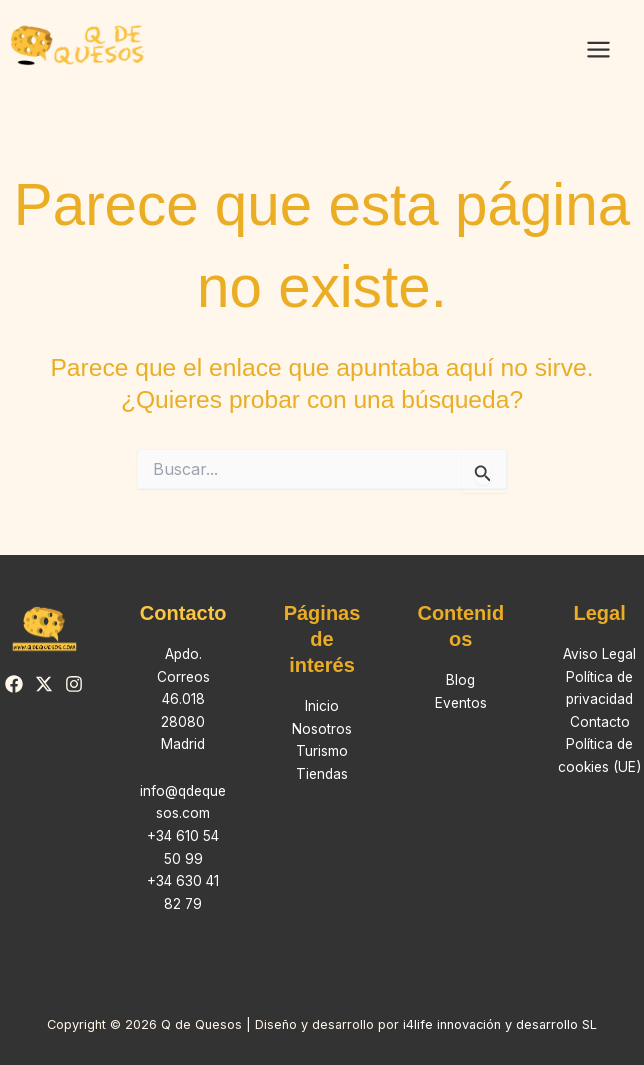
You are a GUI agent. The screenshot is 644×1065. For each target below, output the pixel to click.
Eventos (461, 703)
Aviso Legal (599, 654)
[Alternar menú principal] (598, 50)
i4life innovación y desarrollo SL (500, 1024)
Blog (460, 680)
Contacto (600, 722)
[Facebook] (14, 684)
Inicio (322, 706)
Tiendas (322, 774)
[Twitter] (44, 684)
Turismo (322, 751)
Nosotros (322, 729)
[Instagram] (74, 684)
